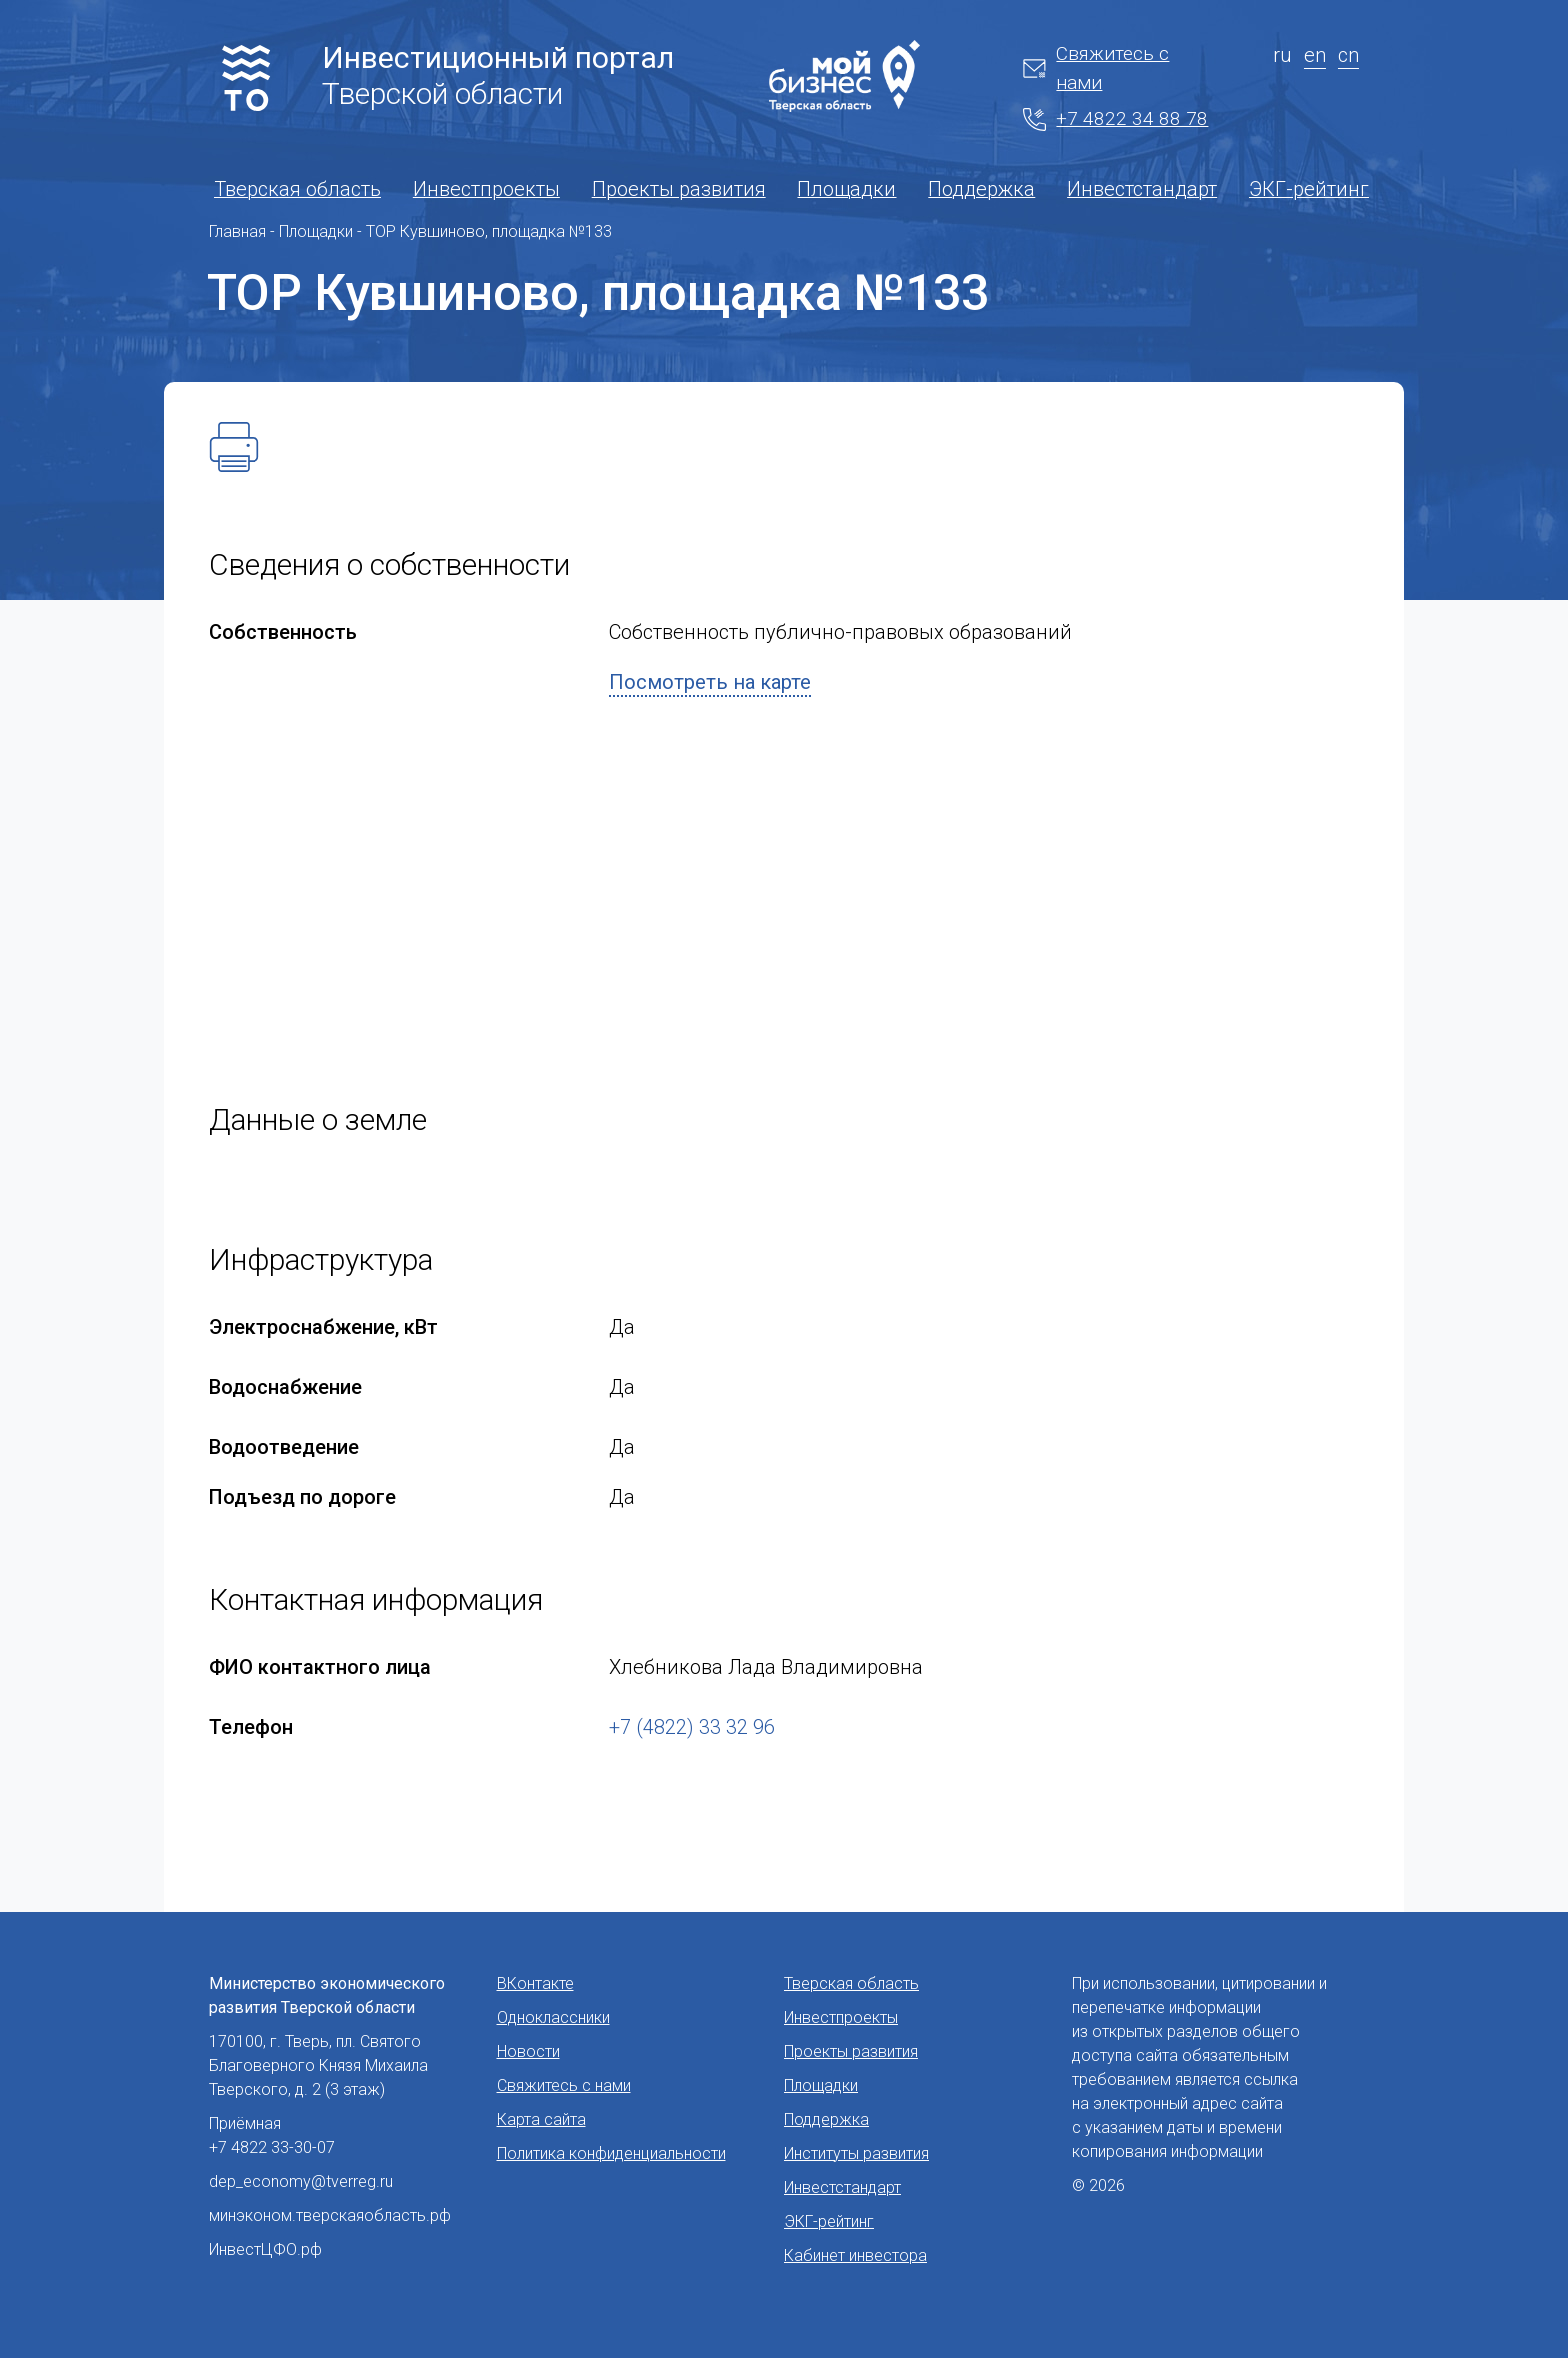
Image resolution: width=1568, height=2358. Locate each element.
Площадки (846, 189)
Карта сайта (541, 2119)
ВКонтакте (535, 1983)
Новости (528, 2051)
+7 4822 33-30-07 (272, 2147)
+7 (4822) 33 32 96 (692, 1727)
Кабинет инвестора (855, 2255)
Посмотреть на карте (710, 682)
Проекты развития (679, 189)
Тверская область (297, 189)
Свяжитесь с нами (1096, 68)
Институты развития (856, 2153)
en (1315, 55)
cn (1348, 55)
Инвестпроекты (486, 189)
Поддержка (981, 189)
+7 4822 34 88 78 (1115, 119)
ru (1282, 55)
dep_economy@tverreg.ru (301, 2181)
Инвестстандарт (1142, 189)
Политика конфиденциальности (611, 2153)
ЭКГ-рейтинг (1309, 189)
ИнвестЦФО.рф (265, 2249)
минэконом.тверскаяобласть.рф (330, 2215)
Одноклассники (553, 2017)
